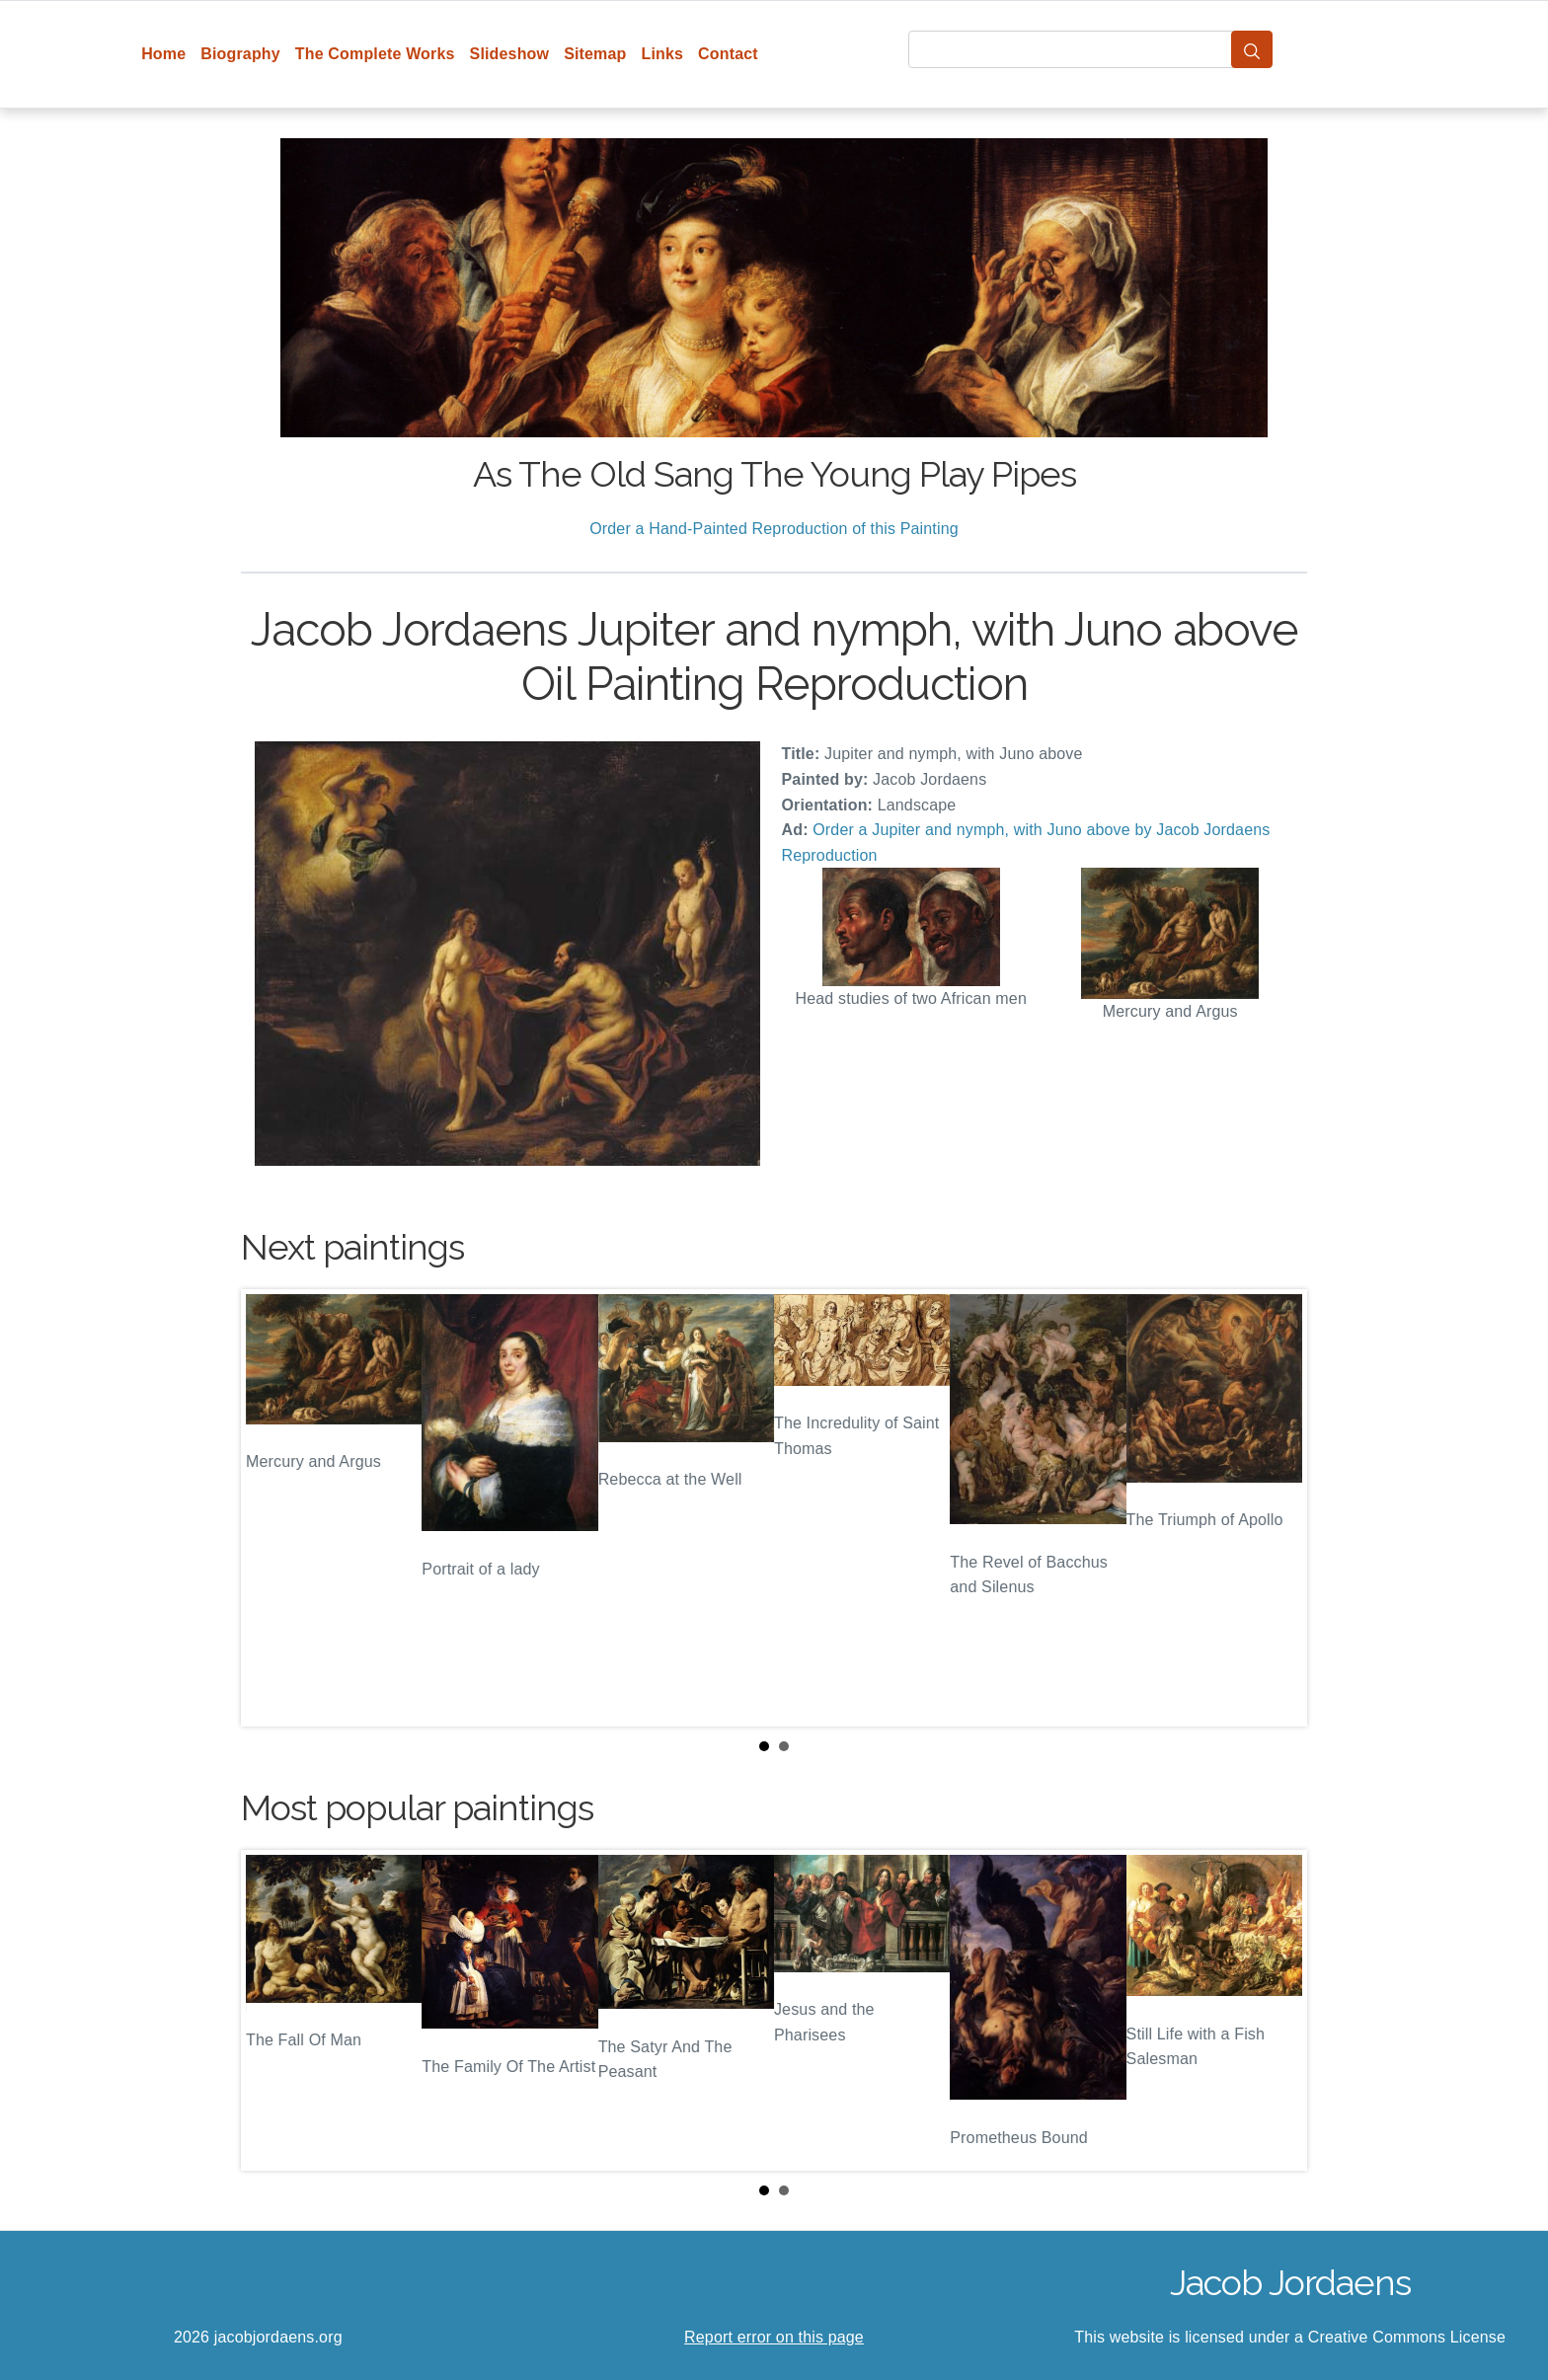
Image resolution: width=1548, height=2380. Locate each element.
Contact (728, 53)
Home (163, 53)
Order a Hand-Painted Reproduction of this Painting (774, 528)
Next (1276, 1508)
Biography (240, 53)
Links (663, 53)
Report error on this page (774, 2337)
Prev (271, 1508)
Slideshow (510, 53)
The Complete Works (375, 53)
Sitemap (595, 53)
